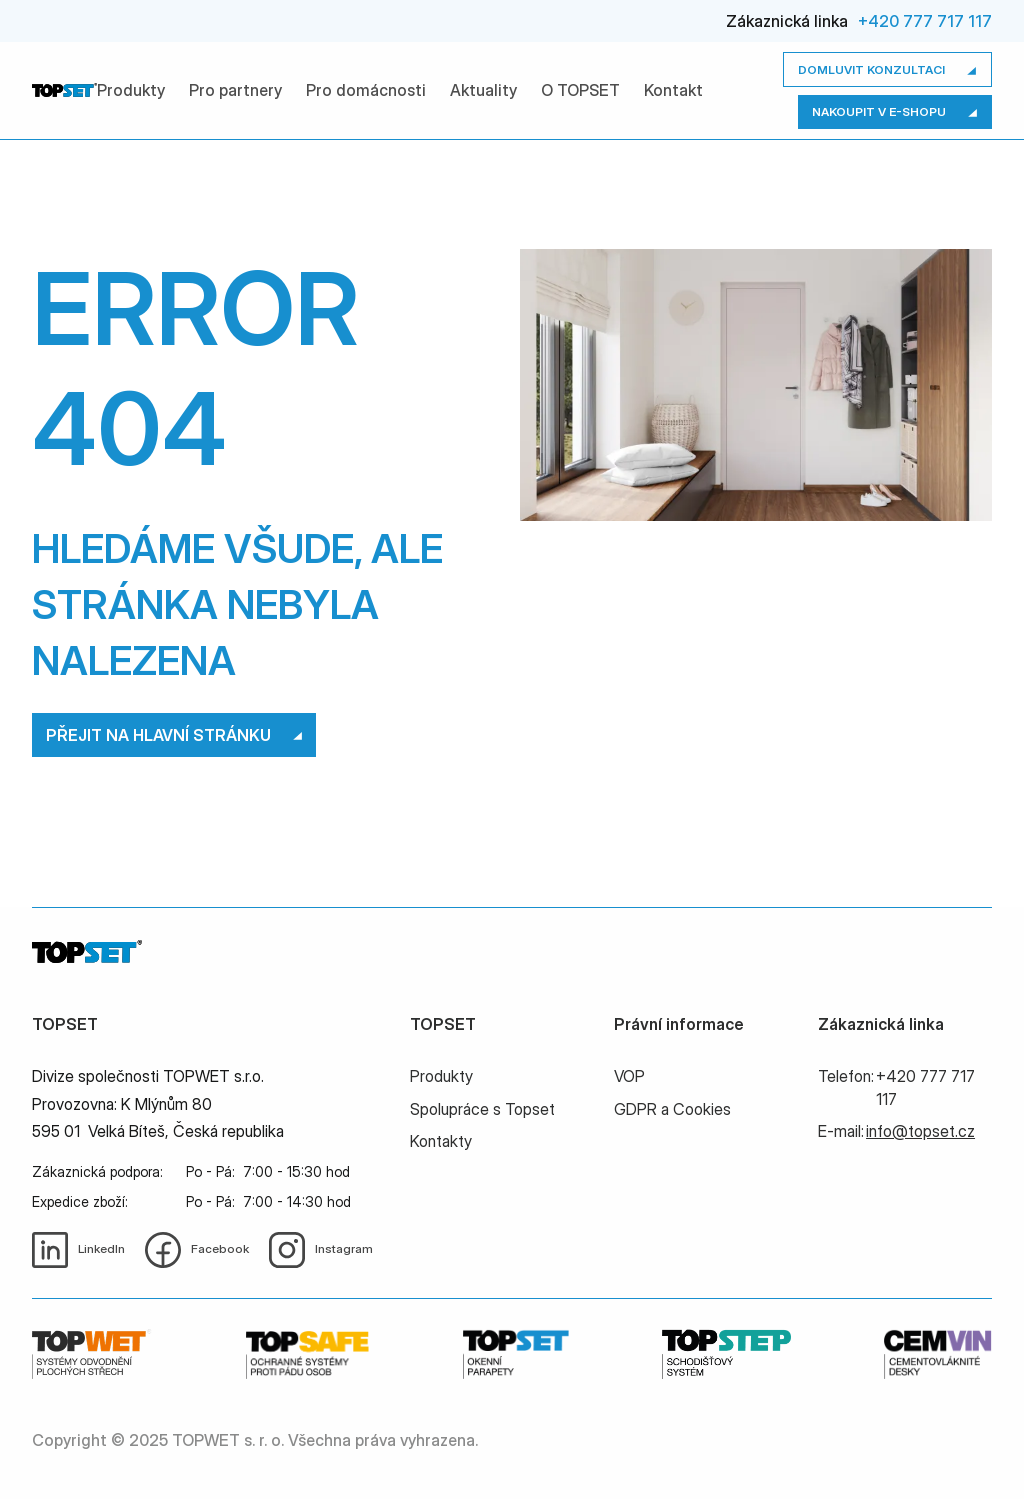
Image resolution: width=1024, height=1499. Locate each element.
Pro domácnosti (366, 90)
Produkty (131, 90)
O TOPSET (580, 90)
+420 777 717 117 (925, 21)
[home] (64, 90)
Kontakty (441, 1141)
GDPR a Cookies (672, 1109)
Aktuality (483, 90)
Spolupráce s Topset (482, 1109)
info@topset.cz (920, 1131)
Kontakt (673, 90)
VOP (629, 1076)
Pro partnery (235, 90)
